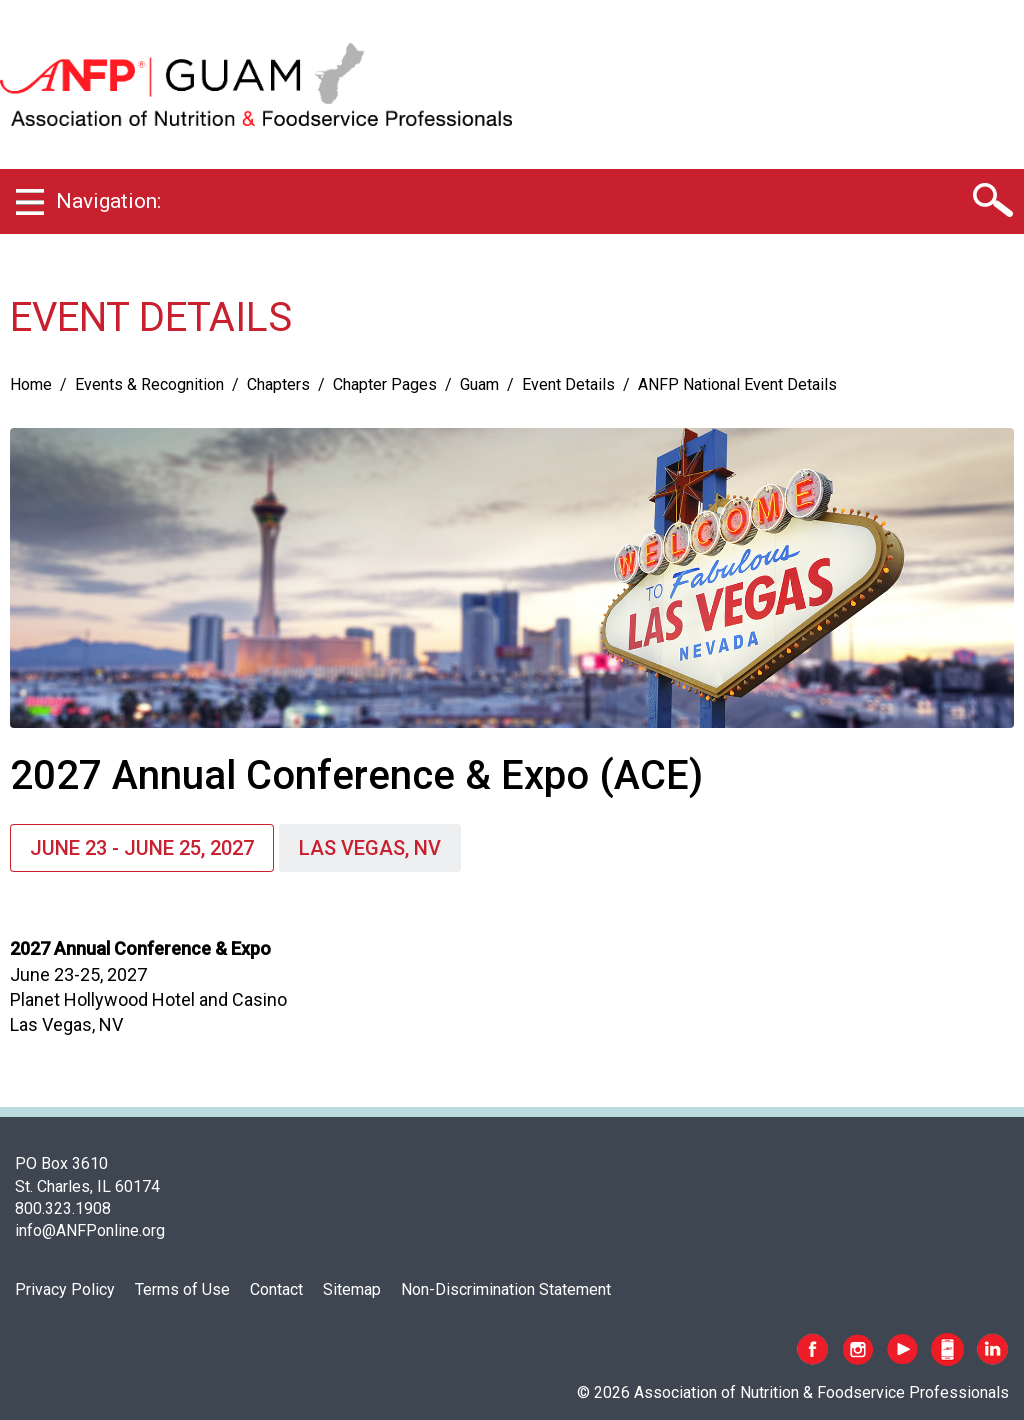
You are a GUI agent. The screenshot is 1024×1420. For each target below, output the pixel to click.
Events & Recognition (149, 384)
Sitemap (352, 1289)
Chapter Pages (385, 384)
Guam (479, 384)
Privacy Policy (65, 1289)
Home (31, 384)
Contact (276, 1289)
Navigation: (108, 201)
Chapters (278, 384)
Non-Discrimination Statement (506, 1289)
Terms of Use (182, 1289)
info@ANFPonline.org (90, 1230)
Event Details (568, 384)
